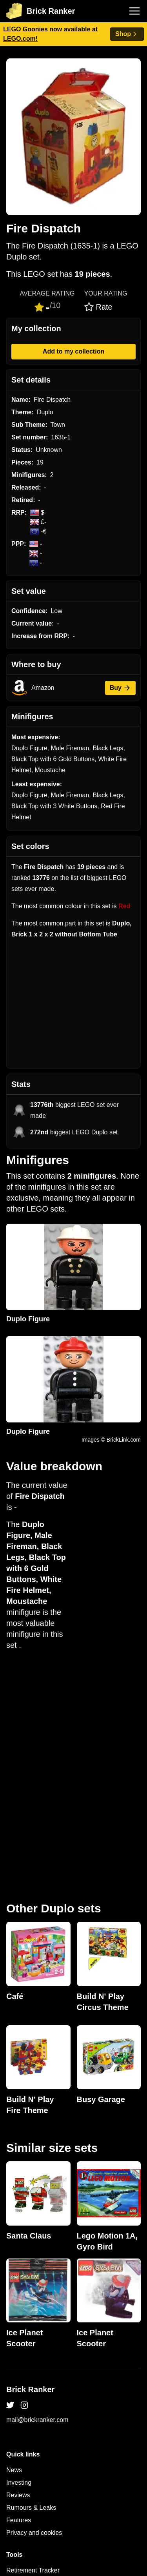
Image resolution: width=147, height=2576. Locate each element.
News (14, 2250)
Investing (18, 2263)
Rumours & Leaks (31, 2288)
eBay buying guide (32, 2363)
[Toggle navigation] (134, 11)
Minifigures (21, 2426)
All (9, 2401)
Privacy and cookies (34, 2313)
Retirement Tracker (33, 2350)
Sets (12, 2413)
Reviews (18, 2275)
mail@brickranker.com (37, 2200)
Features (18, 2300)
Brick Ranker (30, 2170)
